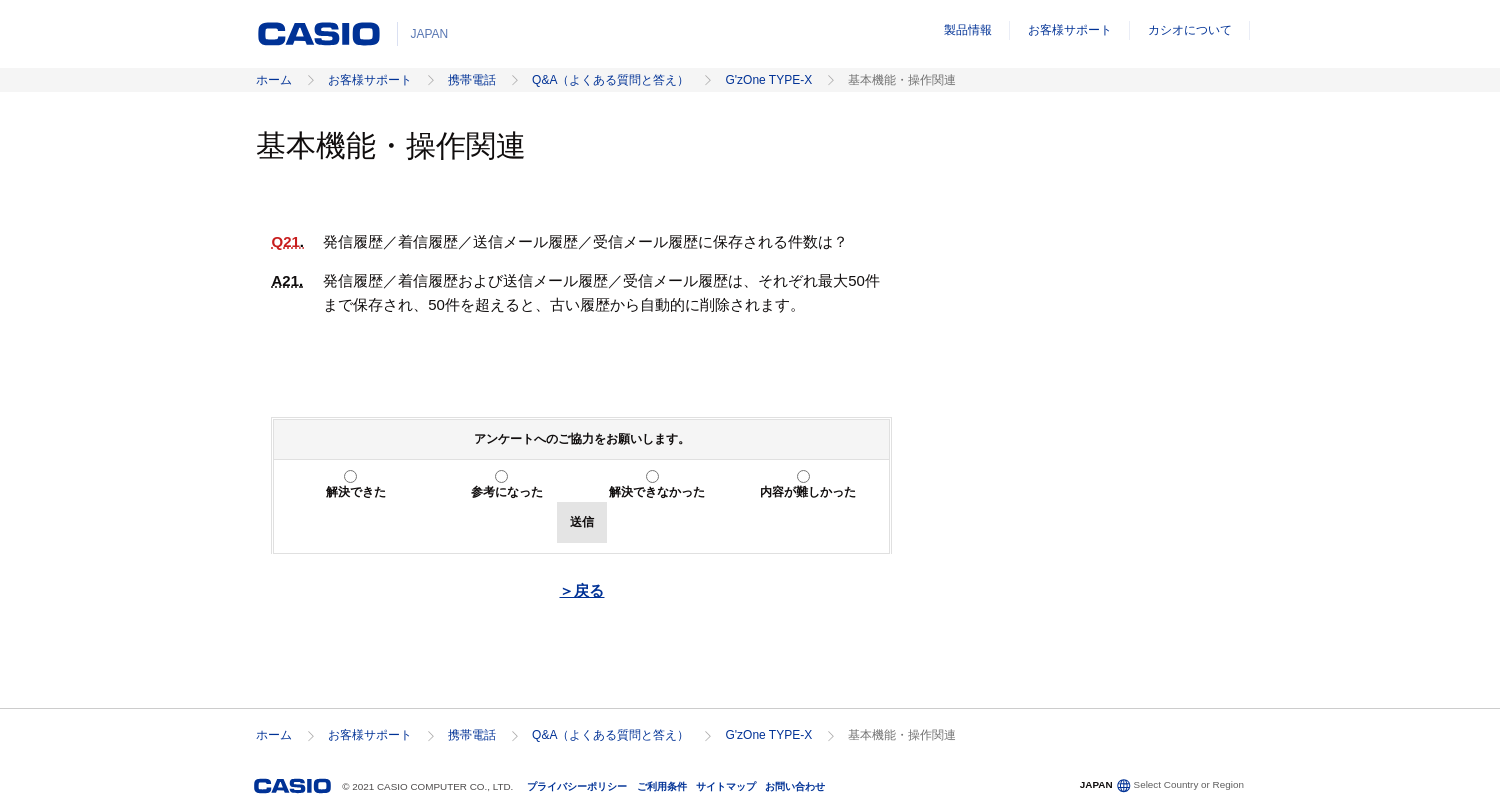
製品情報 (968, 30)
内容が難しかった (808, 492)
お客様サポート (1070, 30)
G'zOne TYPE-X (768, 80)
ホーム (274, 80)
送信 (582, 522)
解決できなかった (657, 492)
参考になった (507, 492)
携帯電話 (472, 80)
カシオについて (1190, 30)
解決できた (356, 492)
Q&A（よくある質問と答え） (610, 80)
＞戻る (581, 590)
